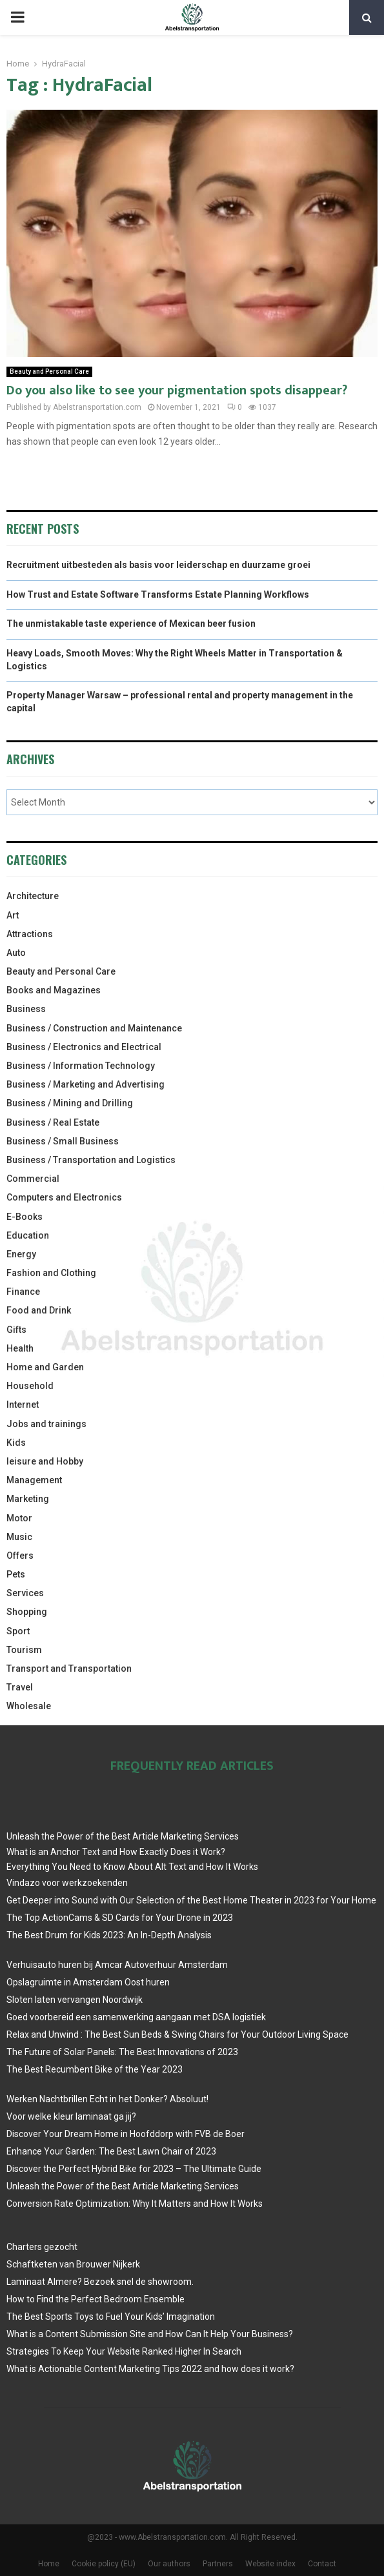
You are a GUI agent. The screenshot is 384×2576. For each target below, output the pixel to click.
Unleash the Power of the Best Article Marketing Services (122, 1836)
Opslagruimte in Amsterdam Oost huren (88, 1982)
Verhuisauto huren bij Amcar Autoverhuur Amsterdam (117, 1965)
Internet (22, 1404)
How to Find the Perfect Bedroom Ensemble (95, 2299)
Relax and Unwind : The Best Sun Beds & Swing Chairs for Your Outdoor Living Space (177, 2034)
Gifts (16, 1329)
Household (30, 1386)
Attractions (29, 934)
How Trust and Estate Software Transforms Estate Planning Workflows (157, 594)
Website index (270, 2563)
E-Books (24, 1217)
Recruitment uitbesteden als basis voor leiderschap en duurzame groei (158, 565)
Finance (23, 1291)
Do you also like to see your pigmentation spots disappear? (176, 390)
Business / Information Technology (80, 1065)
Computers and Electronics (64, 1197)
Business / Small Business (62, 1141)
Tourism (24, 1650)
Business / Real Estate (52, 1122)
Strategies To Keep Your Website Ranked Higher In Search (123, 2351)
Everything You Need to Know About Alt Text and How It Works (132, 1866)
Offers (20, 1555)
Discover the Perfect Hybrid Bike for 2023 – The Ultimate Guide (133, 2169)
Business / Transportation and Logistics (91, 1160)
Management (34, 1480)
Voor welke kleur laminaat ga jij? (71, 2116)
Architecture (32, 896)
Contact (322, 2563)
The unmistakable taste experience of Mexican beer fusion (131, 623)
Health (20, 1348)
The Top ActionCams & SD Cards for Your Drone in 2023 (119, 1917)
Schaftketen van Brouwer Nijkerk (73, 2264)
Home (48, 2563)
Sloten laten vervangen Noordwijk (74, 1999)
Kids (16, 1442)
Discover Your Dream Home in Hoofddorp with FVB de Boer (125, 2134)
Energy (21, 1254)
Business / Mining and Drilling (69, 1103)
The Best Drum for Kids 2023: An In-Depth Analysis (109, 1935)
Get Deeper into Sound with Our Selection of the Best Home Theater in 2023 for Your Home (191, 1900)
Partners (218, 2563)
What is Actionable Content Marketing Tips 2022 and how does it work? (150, 2369)
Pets (15, 1574)
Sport (18, 1631)
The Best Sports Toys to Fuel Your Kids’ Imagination (110, 2316)
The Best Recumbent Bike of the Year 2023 (94, 2069)
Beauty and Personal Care (49, 371)
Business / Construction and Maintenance (94, 1028)
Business (26, 1009)
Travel (19, 1687)
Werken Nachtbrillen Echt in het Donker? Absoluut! (107, 2099)
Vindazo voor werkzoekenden (67, 1883)
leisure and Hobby (44, 1461)
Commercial (32, 1178)
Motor (19, 1518)
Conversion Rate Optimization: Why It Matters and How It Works (134, 2203)
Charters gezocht (41, 2247)
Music (19, 1537)
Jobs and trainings (46, 1424)
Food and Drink (38, 1310)
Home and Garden (45, 1367)
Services (25, 1593)
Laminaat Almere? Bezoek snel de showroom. (100, 2282)
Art (12, 915)
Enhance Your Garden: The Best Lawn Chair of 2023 (111, 2151)
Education (27, 1235)
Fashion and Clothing (51, 1273)
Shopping (26, 1612)
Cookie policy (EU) (104, 2563)
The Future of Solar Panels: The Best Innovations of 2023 (122, 2052)
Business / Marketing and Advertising (85, 1084)
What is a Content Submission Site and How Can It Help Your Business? (149, 2334)
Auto (16, 953)
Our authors (169, 2563)
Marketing (27, 1499)
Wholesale (28, 1706)
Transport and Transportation (69, 1668)
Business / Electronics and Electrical (83, 1047)
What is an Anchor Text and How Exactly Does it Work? (115, 1852)
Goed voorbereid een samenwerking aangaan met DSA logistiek (136, 2017)
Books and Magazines (53, 990)
